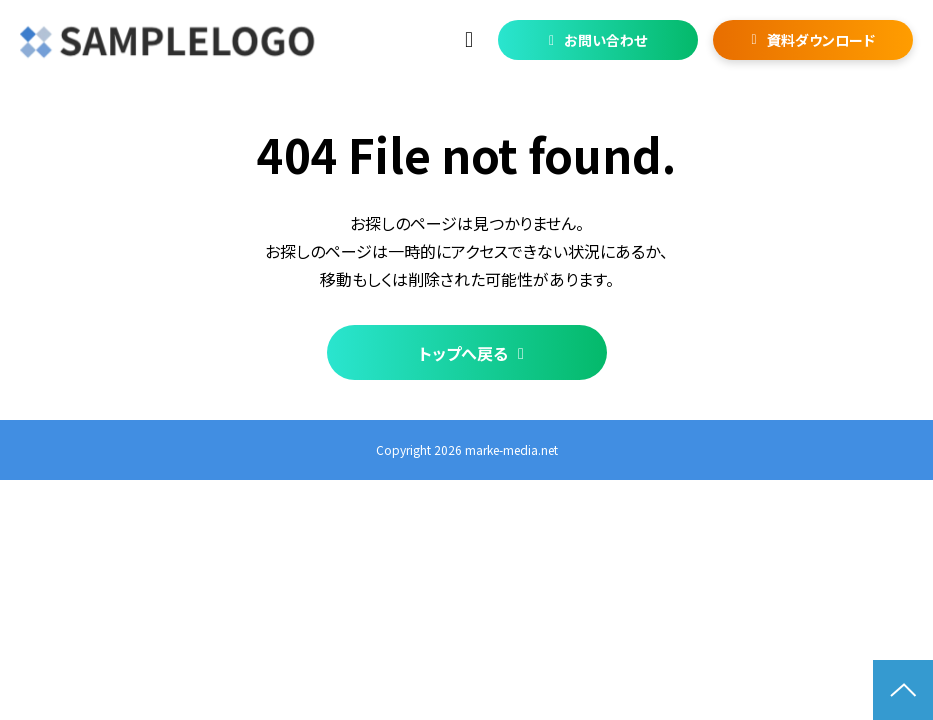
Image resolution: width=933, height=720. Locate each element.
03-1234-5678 (471, 40)
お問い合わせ (605, 40)
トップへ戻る (463, 353)
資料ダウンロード (821, 40)
